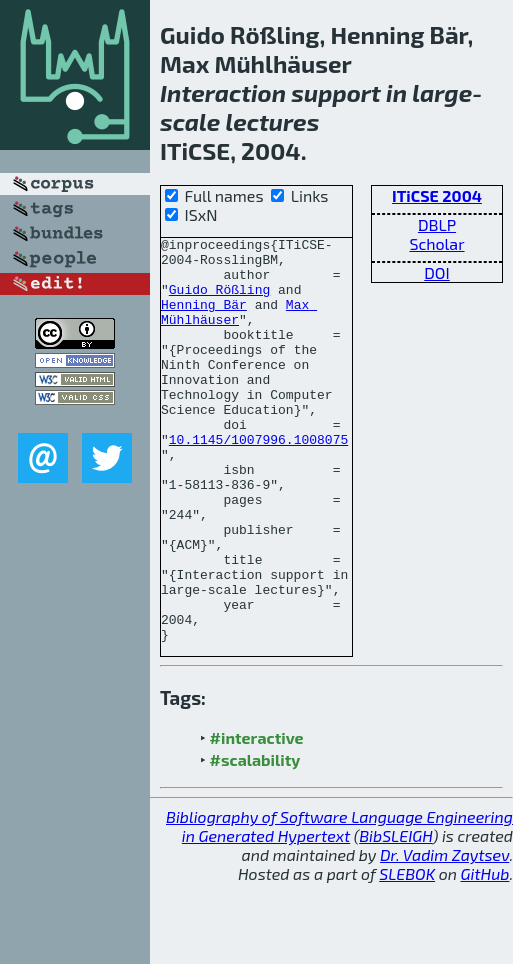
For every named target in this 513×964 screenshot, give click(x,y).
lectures (273, 121)
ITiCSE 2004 (437, 195)
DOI (437, 272)
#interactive (257, 818)
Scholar (436, 243)
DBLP (437, 224)
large (442, 92)
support (336, 92)
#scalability (255, 840)
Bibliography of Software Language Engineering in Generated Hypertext (339, 907)
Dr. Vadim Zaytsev (444, 935)
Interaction (223, 92)
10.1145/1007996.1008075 (258, 481)
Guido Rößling (219, 301)
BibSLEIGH (395, 916)
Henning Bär (204, 319)
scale (190, 121)
